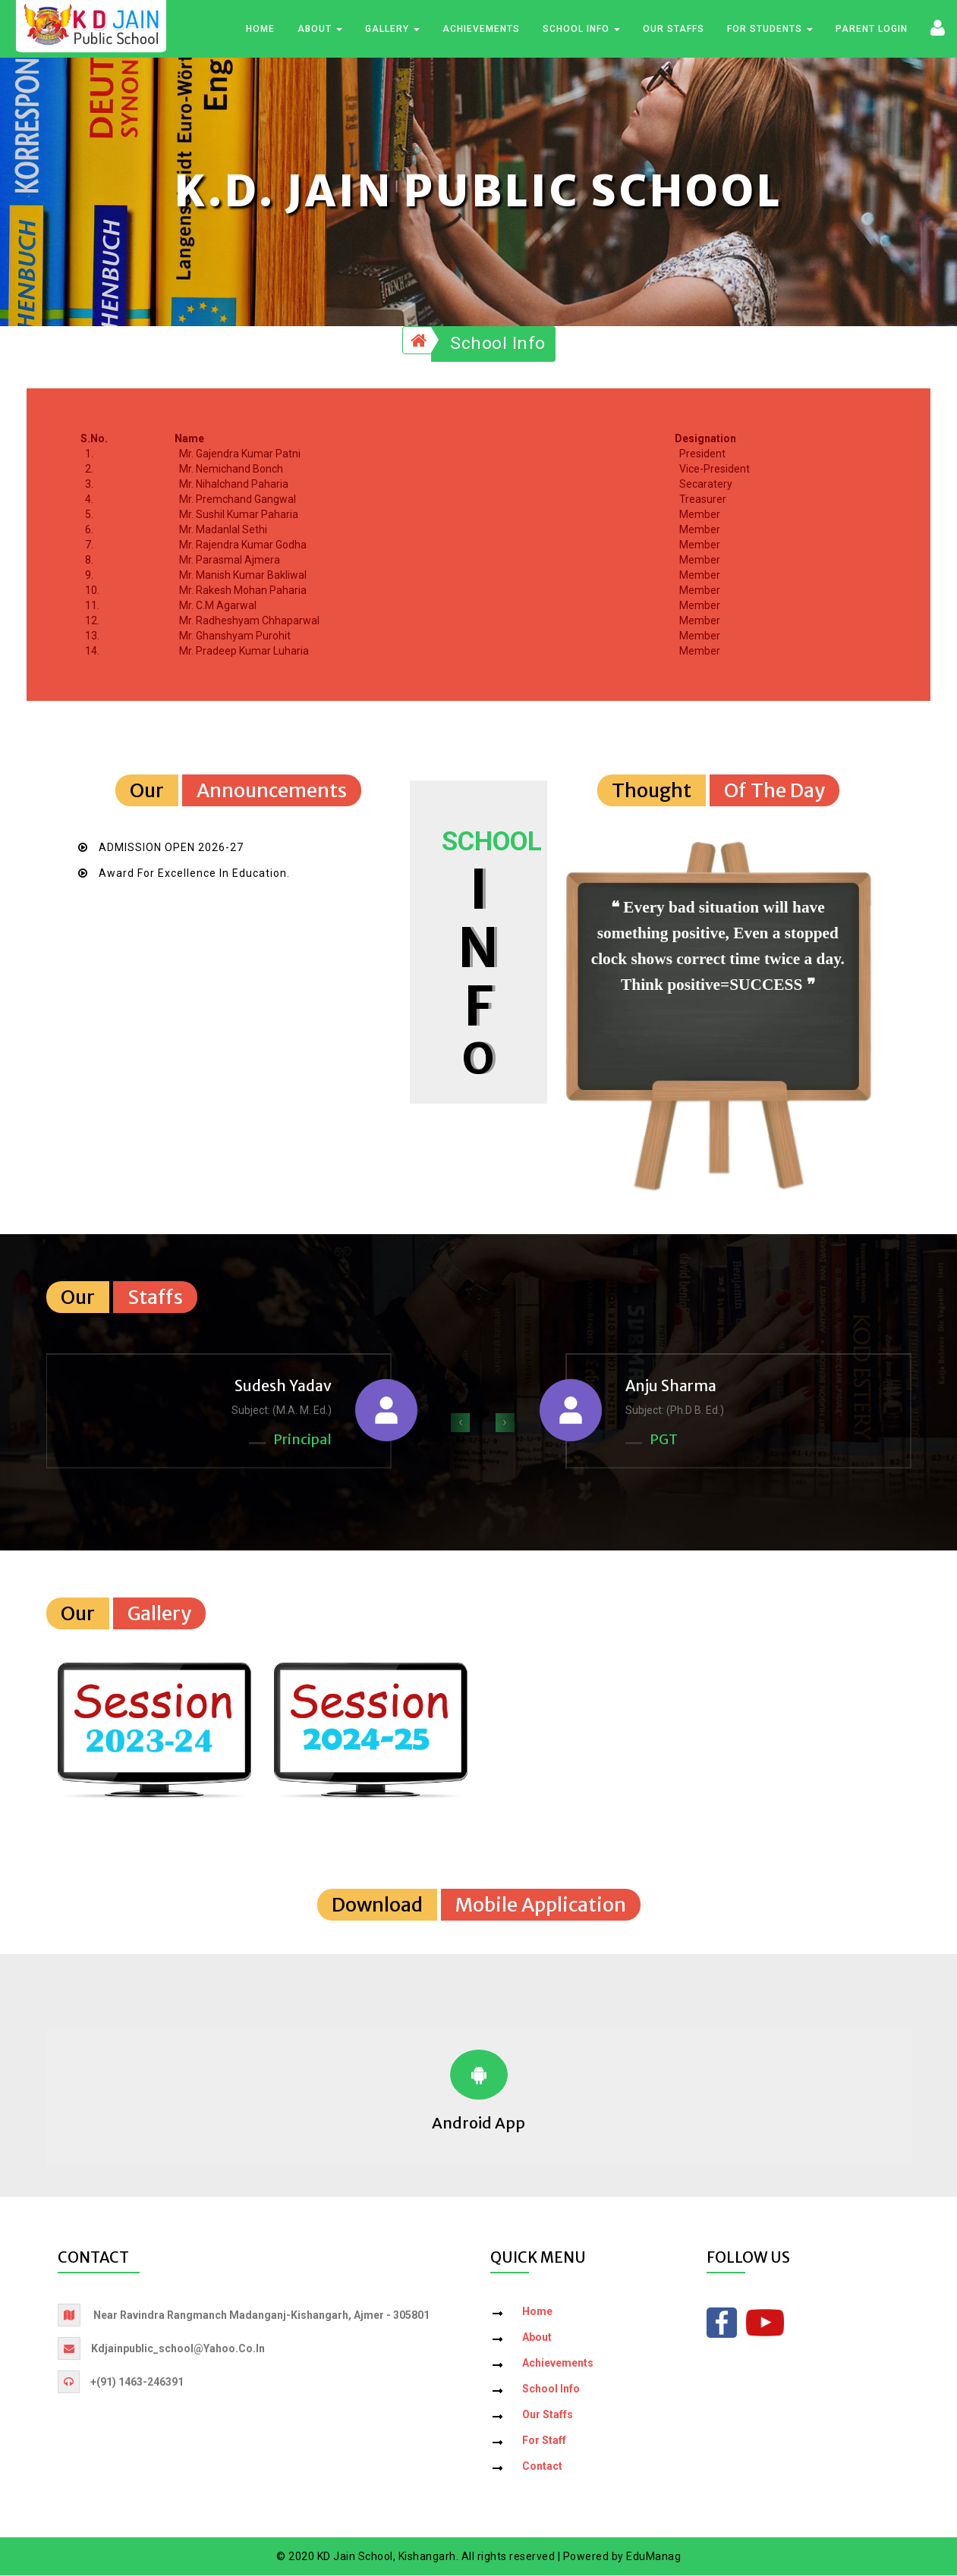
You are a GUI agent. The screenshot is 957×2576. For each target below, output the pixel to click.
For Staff (544, 2441)
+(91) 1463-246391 (137, 2383)
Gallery (392, 29)
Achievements (481, 29)
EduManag (653, 2557)
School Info (581, 29)
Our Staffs (673, 29)
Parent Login (872, 29)
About (319, 29)
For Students (770, 29)
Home (260, 29)
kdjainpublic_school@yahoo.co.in (178, 2349)
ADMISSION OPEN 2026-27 (171, 848)
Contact (542, 2467)
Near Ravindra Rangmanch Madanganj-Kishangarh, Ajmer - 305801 (261, 2316)
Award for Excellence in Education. (194, 874)
